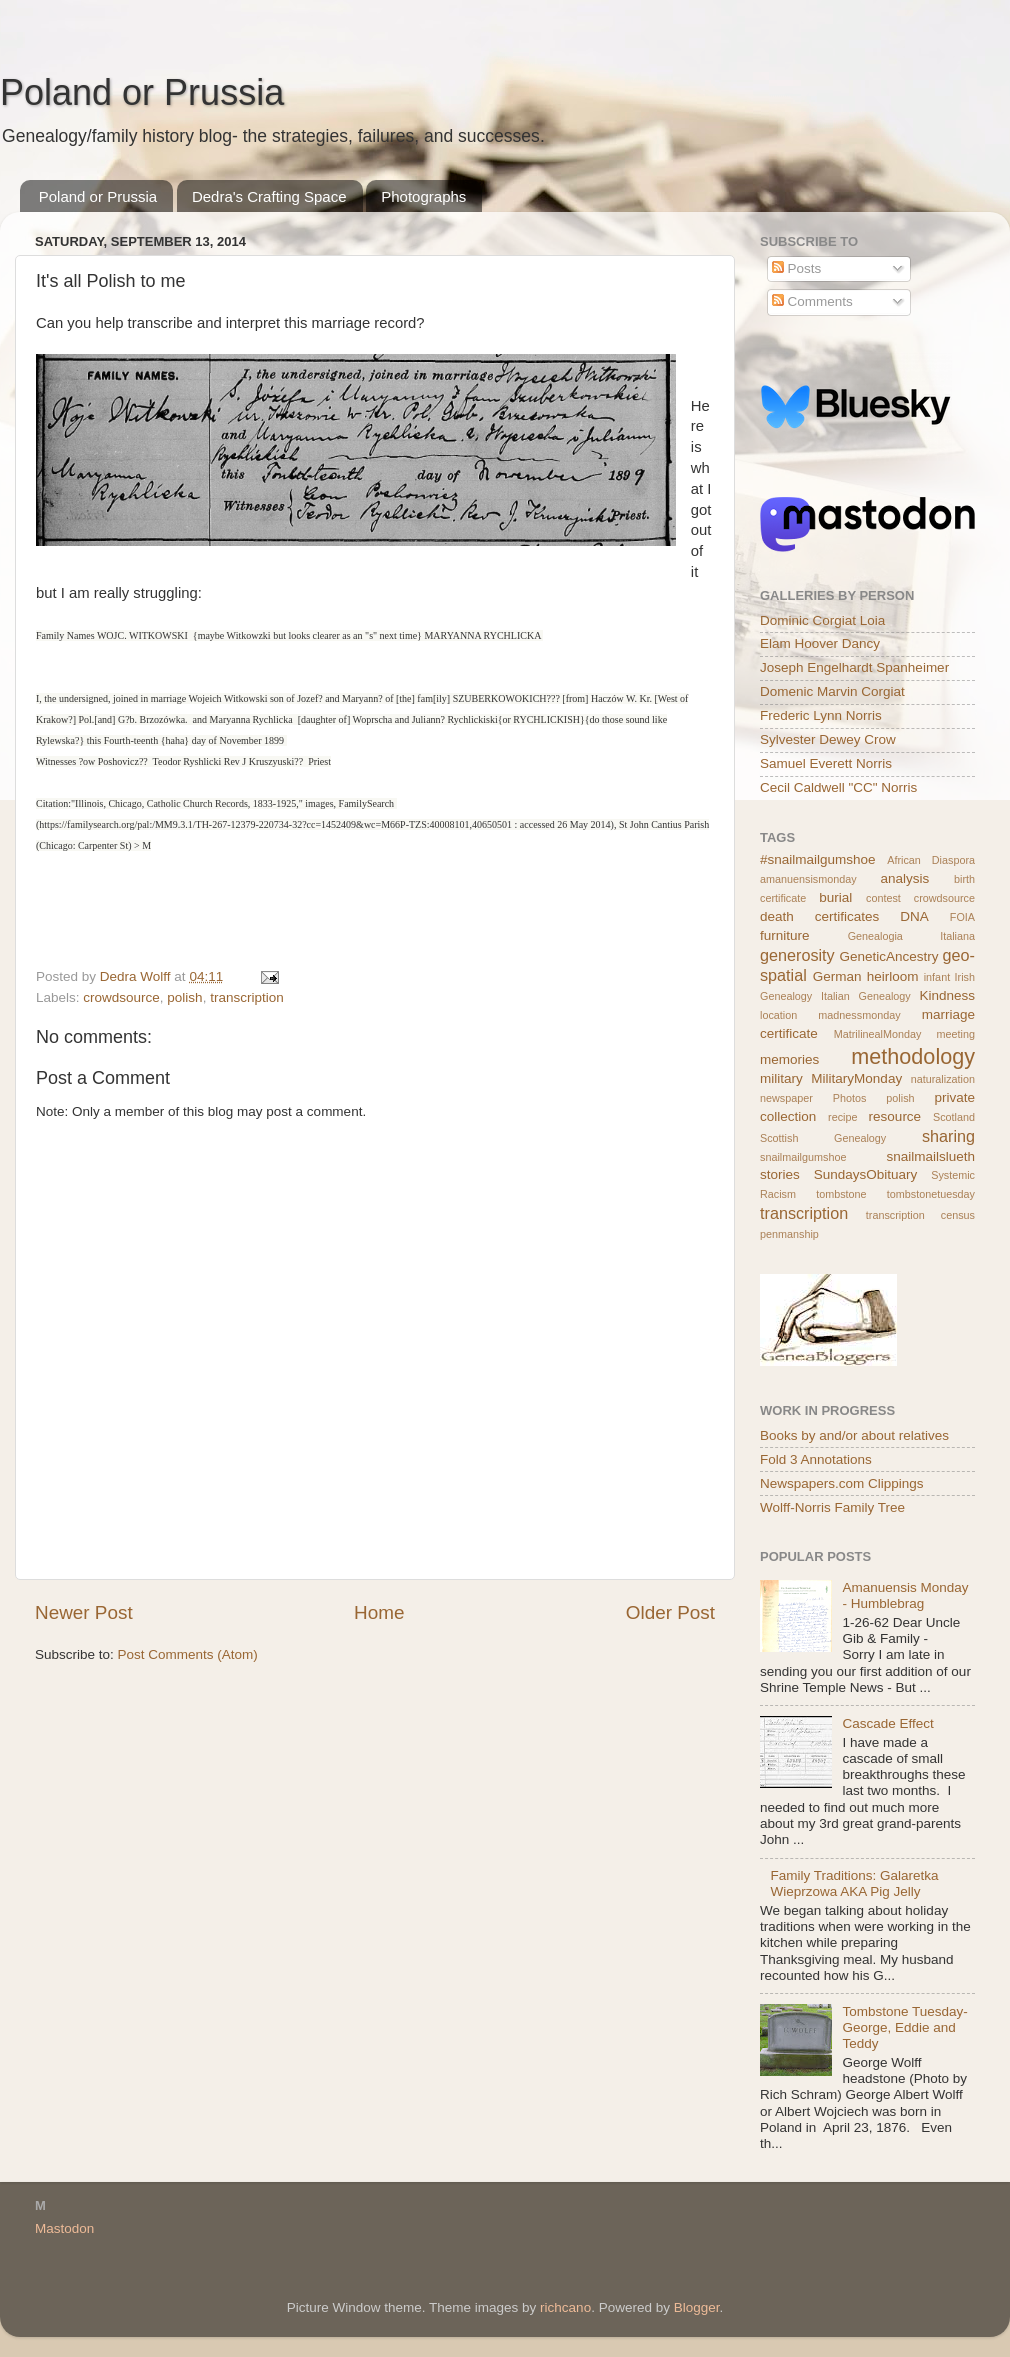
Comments (812, 301)
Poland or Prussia (142, 92)
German (837, 976)
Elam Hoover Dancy (820, 643)
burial (835, 897)
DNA (914, 916)
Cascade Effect (887, 1723)
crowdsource (121, 997)
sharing (948, 1136)
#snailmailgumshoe (818, 859)
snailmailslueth (930, 1156)
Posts (797, 268)
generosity (797, 955)
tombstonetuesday (931, 1194)
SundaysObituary (866, 1174)
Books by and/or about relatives (854, 1435)
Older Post (670, 1612)
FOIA (962, 917)
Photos (850, 1098)
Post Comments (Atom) (188, 1654)
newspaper (786, 1098)
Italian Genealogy (866, 996)
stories (780, 1174)
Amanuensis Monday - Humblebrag (905, 1595)
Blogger (697, 2307)
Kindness (947, 995)
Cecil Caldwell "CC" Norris (838, 787)
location (778, 1015)
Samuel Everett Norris (826, 763)
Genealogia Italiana (911, 936)
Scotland (954, 1117)
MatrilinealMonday (878, 1034)
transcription (247, 997)
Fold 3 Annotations (816, 1459)
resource (895, 1116)
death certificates (819, 916)
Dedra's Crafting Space (269, 196)
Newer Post (84, 1612)
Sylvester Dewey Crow (828, 739)
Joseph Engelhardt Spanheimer (854, 667)
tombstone (841, 1194)
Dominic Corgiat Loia (822, 620)
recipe (842, 1117)
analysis (905, 878)
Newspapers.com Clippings (842, 1483)
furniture (785, 935)
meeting (956, 1034)
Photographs (423, 196)
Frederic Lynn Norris (821, 715)
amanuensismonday (808, 879)
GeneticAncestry (888, 956)
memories (789, 1059)
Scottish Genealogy (823, 1138)
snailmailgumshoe (803, 1157)
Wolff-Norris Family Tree (832, 1507)
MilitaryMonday (856, 1078)
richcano (565, 2307)
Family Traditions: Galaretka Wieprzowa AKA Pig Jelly (854, 1883)
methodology (913, 1056)
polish (184, 997)
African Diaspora (931, 860)
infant (937, 977)
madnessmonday (859, 1015)
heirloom (893, 976)
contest (883, 898)
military (781, 1078)
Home (379, 1612)
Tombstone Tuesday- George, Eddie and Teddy (904, 2027)
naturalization (943, 1079)
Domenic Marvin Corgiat (832, 691)
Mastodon (64, 2228)
